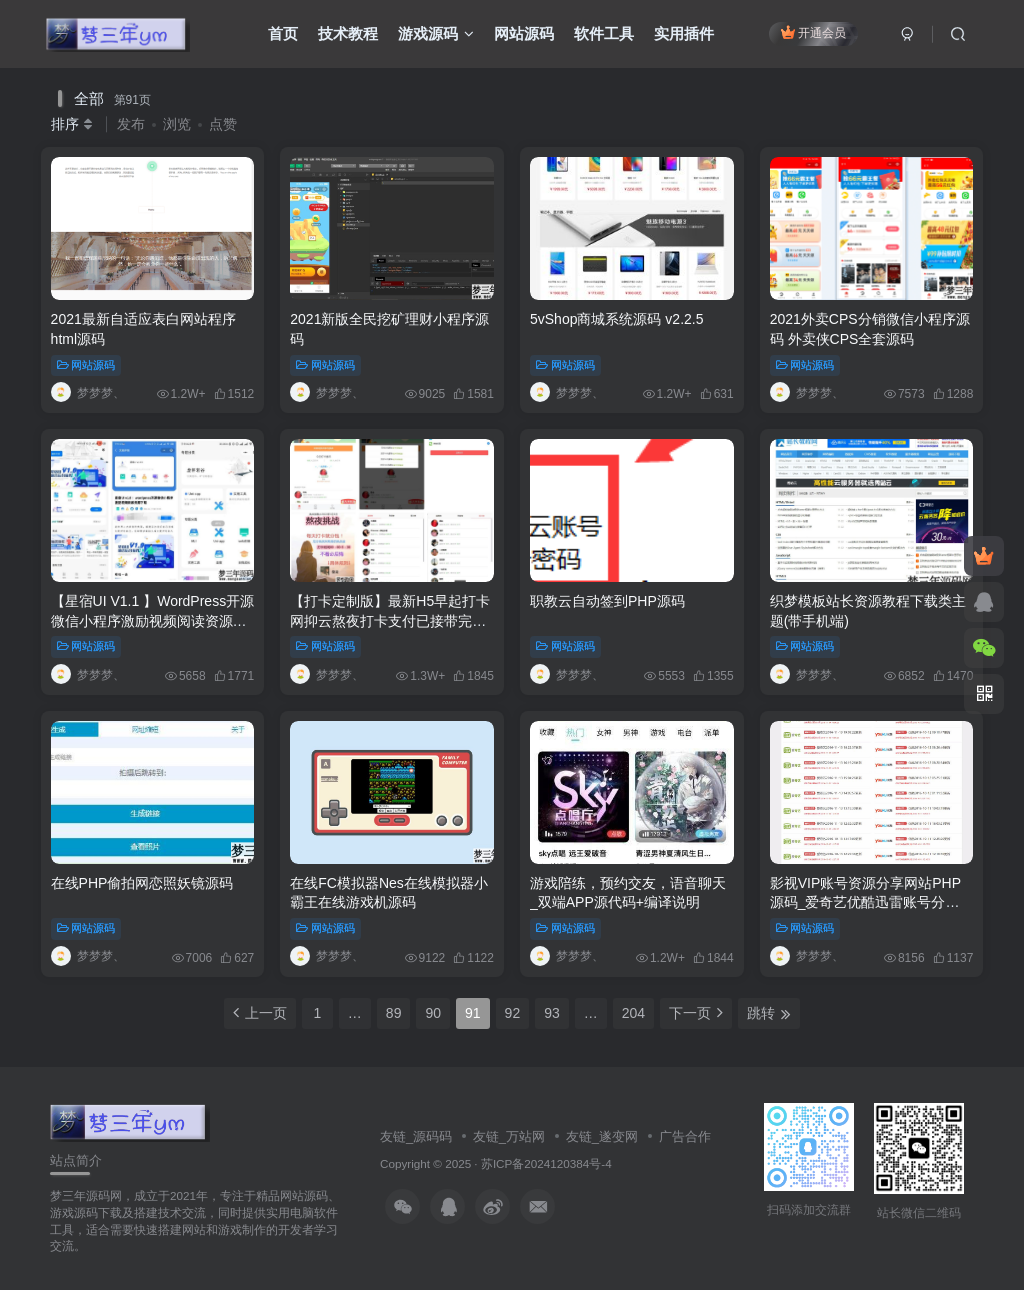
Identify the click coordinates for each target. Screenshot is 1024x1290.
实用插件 (684, 33)
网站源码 (524, 33)
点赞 (223, 124)
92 (513, 1013)
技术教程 (348, 33)
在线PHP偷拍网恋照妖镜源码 (142, 883)
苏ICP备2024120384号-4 (546, 1163)
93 (552, 1013)
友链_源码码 (416, 1136)
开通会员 (813, 32)
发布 (131, 124)
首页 (283, 33)
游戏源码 (436, 33)
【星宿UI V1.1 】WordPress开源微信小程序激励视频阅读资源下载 (153, 620)
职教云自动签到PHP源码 (607, 601)
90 (433, 1013)
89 (394, 1013)
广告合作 (685, 1136)
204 (633, 1013)
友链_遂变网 (602, 1136)
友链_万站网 (509, 1136)
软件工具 (604, 33)
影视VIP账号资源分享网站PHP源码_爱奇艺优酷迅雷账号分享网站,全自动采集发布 (865, 902)
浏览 (177, 124)
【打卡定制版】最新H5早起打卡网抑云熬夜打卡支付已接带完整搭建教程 (390, 620)
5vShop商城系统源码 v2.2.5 (617, 319)
